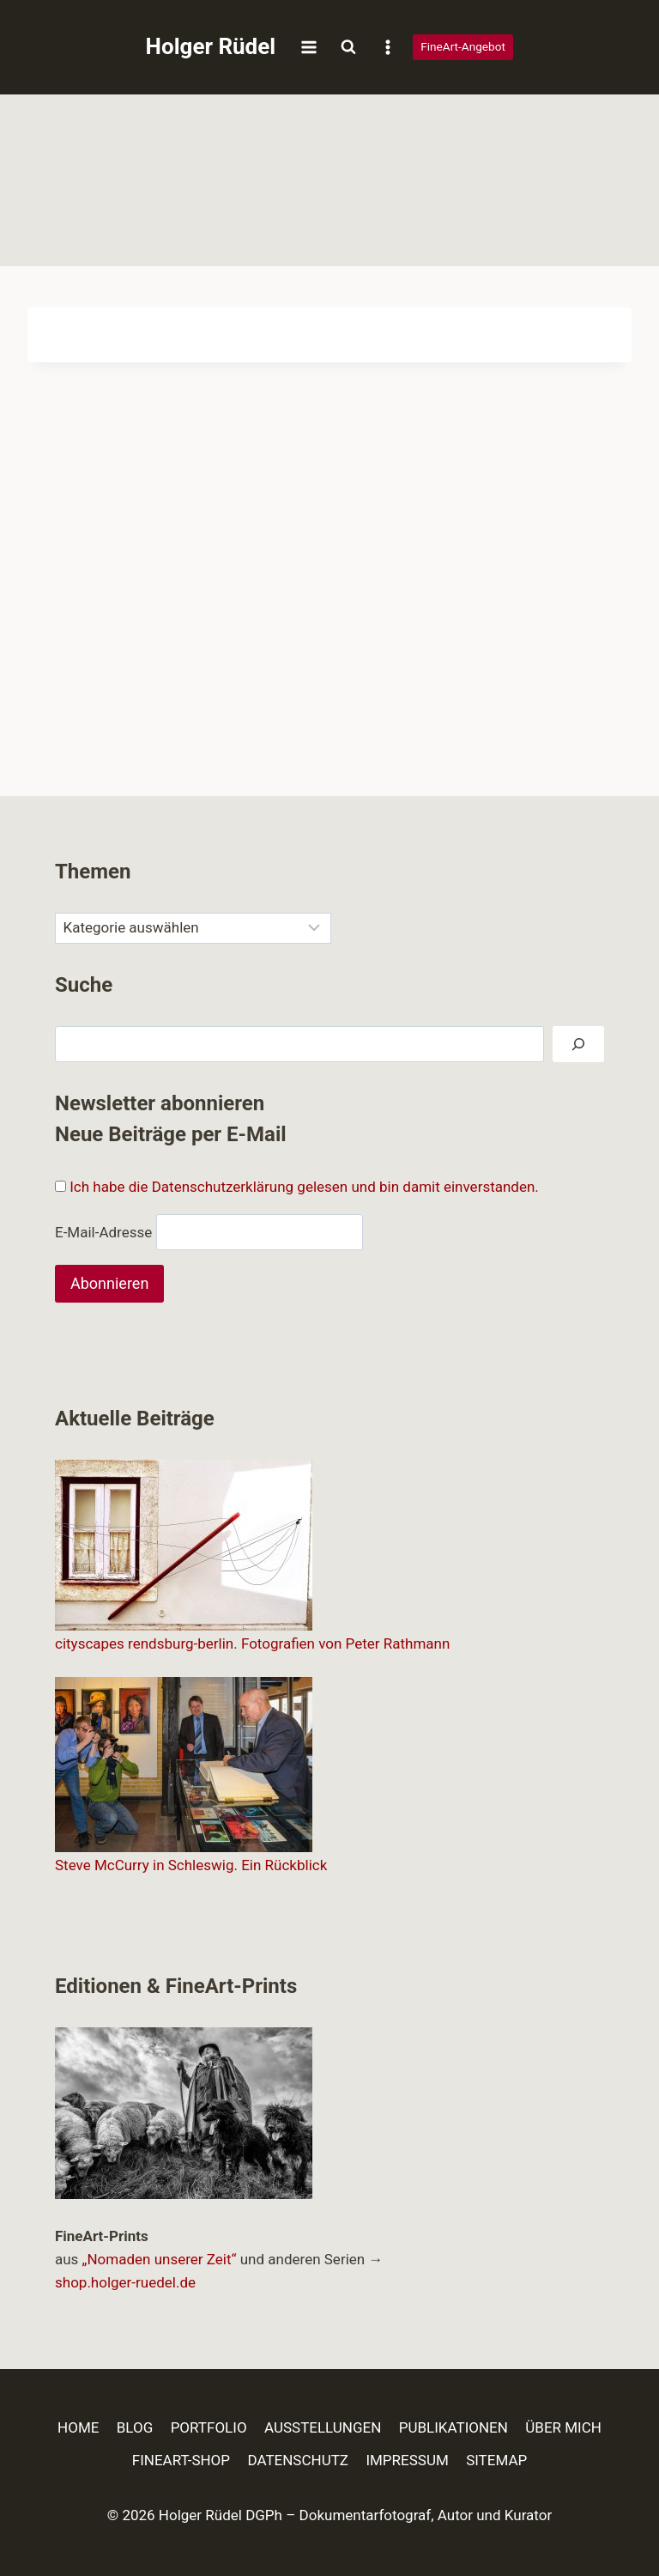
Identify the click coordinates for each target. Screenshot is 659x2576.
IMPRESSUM (407, 2460)
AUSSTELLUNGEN (322, 2427)
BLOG (135, 2427)
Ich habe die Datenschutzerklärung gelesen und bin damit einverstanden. (304, 1186)
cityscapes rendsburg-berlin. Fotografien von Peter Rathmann (252, 1643)
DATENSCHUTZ (297, 2460)
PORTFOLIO (209, 2427)
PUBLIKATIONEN (453, 2427)
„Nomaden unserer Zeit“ (159, 2259)
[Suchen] (578, 1044)
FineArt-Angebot (462, 46)
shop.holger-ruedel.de (125, 2282)
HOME (78, 2427)
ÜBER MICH (563, 2427)
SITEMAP (496, 2460)
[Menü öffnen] (308, 46)
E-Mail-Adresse (103, 1231)
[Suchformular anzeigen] (348, 47)
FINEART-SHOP (181, 2460)
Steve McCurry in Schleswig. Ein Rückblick (191, 1865)
